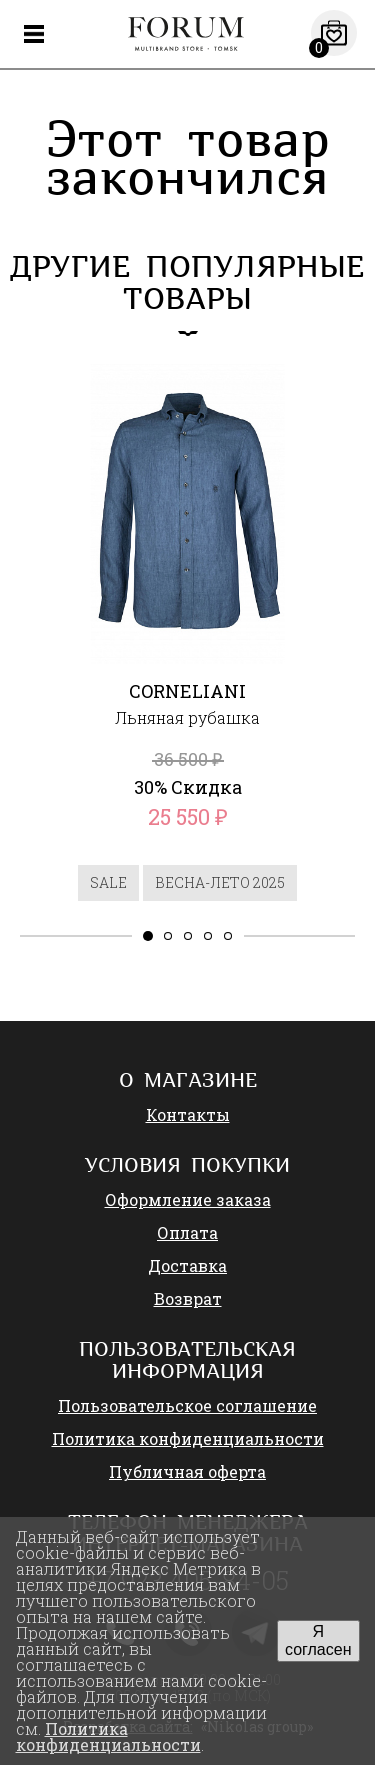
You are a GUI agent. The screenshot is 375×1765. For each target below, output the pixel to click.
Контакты (188, 1114)
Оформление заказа (188, 1199)
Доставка (187, 1265)
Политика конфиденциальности (188, 1438)
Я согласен (318, 1640)
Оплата (187, 1232)
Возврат (188, 1298)
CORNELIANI (187, 691)
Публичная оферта (187, 1471)
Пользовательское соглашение (187, 1405)
